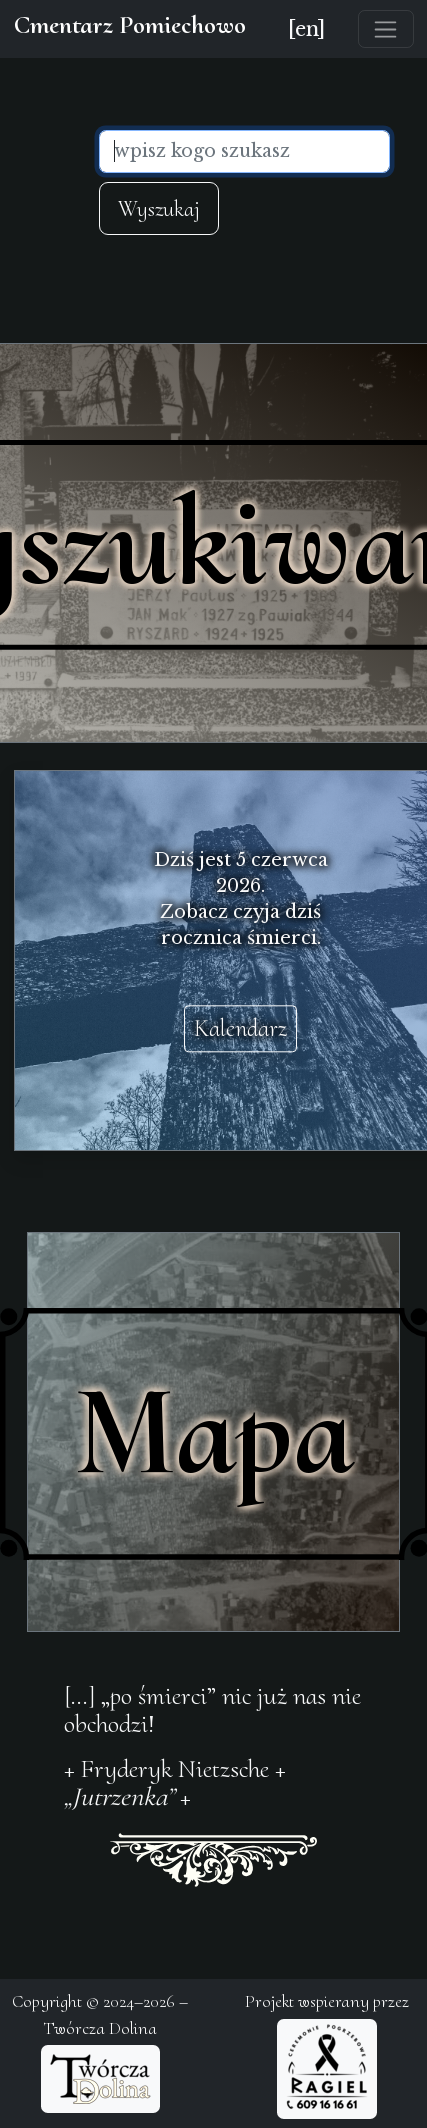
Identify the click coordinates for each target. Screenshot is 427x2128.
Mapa (213, 1431)
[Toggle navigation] (386, 29)
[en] (306, 29)
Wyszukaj (159, 208)
